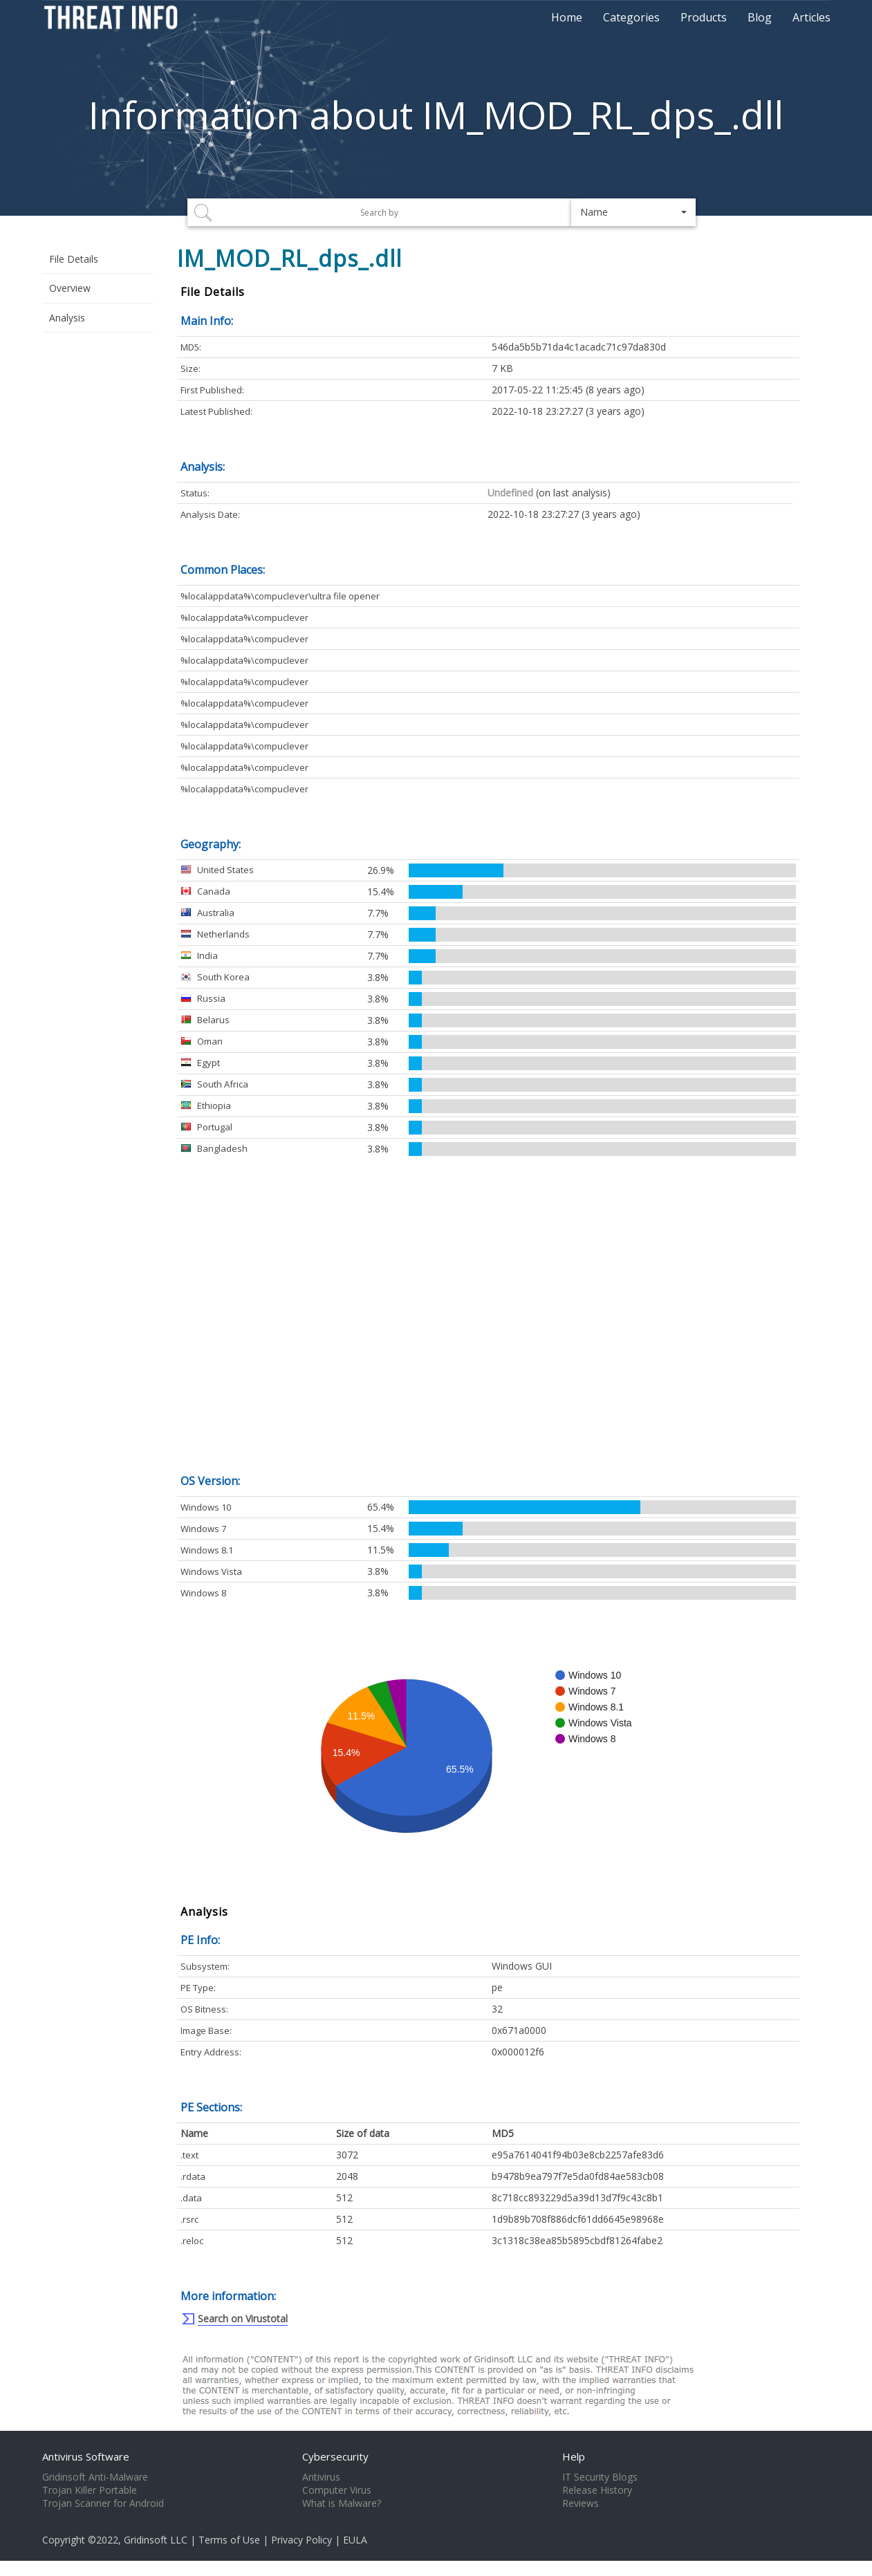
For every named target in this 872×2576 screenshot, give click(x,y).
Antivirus (321, 2477)
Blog (760, 17)
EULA (355, 2539)
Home (566, 17)
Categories (631, 17)
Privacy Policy (301, 2539)
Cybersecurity (335, 2456)
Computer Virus (336, 2490)
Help (573, 2456)
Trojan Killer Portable (89, 2490)
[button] (633, 212)
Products (703, 17)
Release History (597, 2490)
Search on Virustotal (243, 2318)
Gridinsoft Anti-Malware (95, 2477)
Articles (811, 17)
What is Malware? (341, 2503)
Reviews (580, 2503)
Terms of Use (229, 2539)
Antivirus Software (85, 2456)
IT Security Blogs (600, 2477)
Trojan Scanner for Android (103, 2503)
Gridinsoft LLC (155, 2539)
